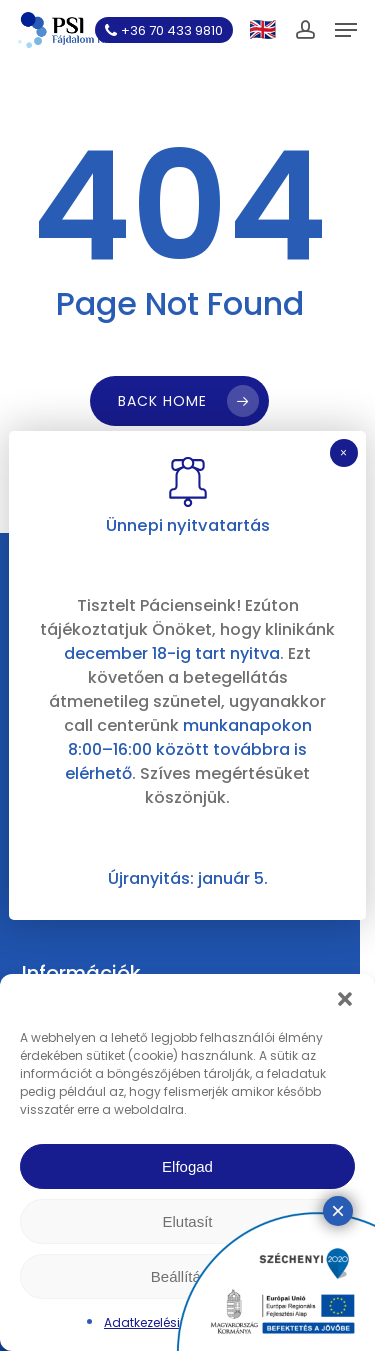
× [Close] (343, 453)
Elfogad (187, 1166)
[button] (345, 999)
